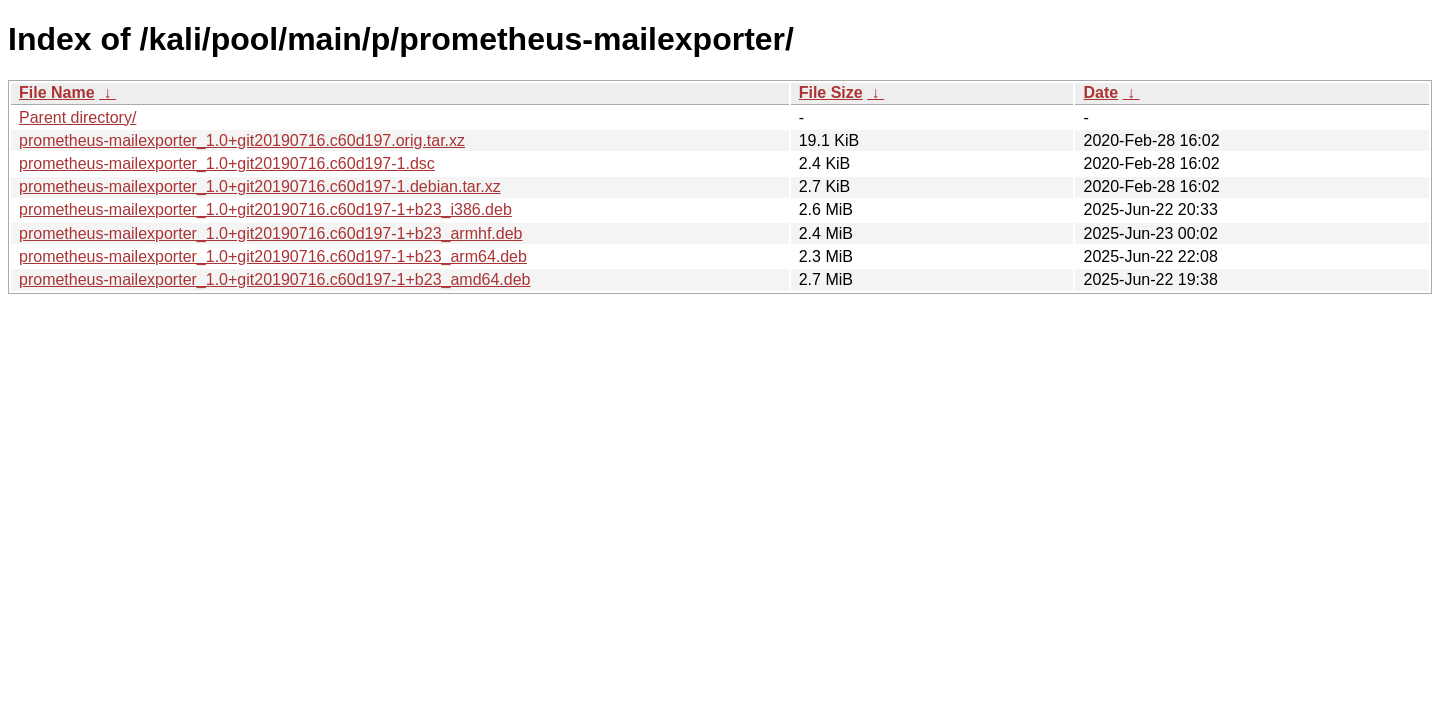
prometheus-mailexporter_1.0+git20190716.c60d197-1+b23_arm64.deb (273, 256)
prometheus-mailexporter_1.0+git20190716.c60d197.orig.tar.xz (242, 140)
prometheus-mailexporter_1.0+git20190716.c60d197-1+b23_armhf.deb (270, 233)
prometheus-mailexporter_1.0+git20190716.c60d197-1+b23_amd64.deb (274, 279)
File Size (831, 92)
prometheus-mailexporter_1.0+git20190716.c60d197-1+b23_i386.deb (265, 209)
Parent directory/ (77, 117)
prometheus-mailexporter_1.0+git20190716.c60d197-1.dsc (227, 163)
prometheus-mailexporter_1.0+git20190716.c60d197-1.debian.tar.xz (260, 186)
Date (1100, 92)
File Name (57, 92)
